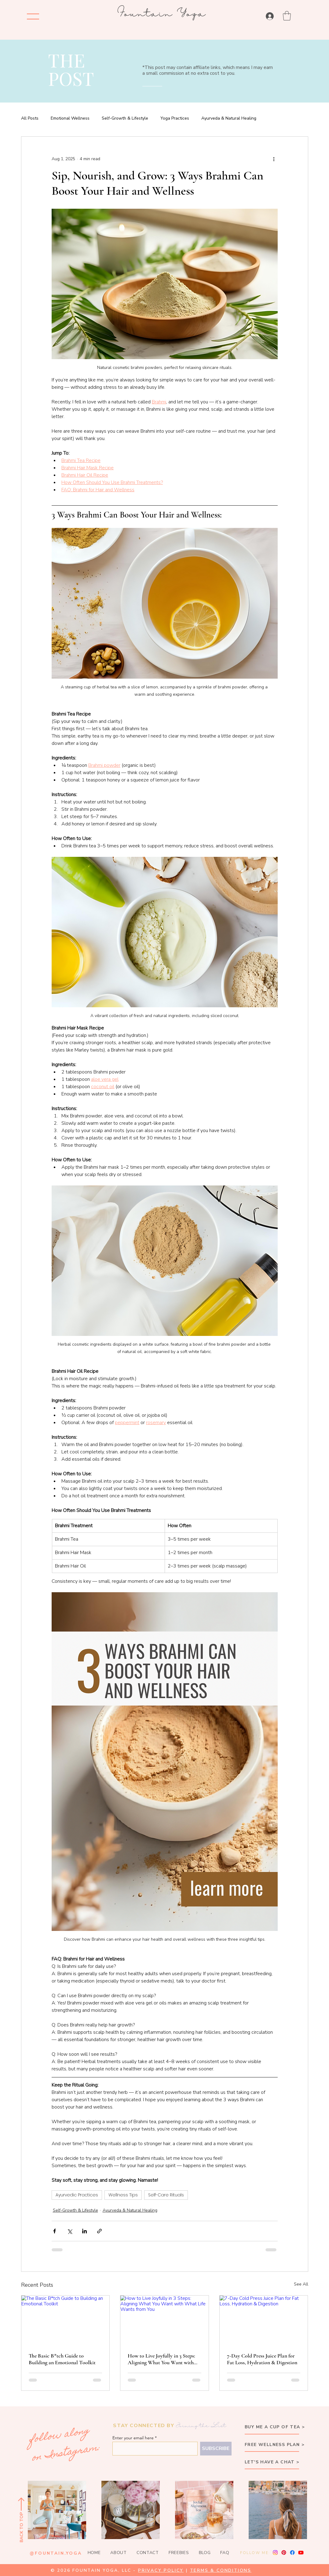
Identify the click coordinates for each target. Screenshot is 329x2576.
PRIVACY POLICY (161, 2570)
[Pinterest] (284, 2552)
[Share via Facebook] (54, 2231)
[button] (287, 15)
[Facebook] (292, 2552)
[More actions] (274, 158)
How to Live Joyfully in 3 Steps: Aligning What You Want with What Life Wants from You (161, 2359)
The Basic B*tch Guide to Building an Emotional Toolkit (62, 2359)
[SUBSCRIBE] (216, 2448)
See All (301, 2284)
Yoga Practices (174, 118)
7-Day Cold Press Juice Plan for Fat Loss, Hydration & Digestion (262, 2359)
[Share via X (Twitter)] (69, 2231)
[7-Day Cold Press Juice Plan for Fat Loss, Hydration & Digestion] (264, 2320)
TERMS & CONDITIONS (220, 2570)
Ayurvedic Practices (77, 2195)
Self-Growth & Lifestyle (125, 118)
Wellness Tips (123, 2195)
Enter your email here (133, 2438)
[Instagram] (275, 2552)
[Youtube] (301, 2552)
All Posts (29, 118)
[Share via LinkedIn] (84, 2231)
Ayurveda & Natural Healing (228, 118)
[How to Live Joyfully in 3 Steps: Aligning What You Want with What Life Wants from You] (164, 2320)
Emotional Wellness (70, 118)
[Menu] (33, 16)
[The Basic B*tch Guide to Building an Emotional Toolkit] (65, 2320)
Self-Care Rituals (166, 2195)
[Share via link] (99, 2231)
